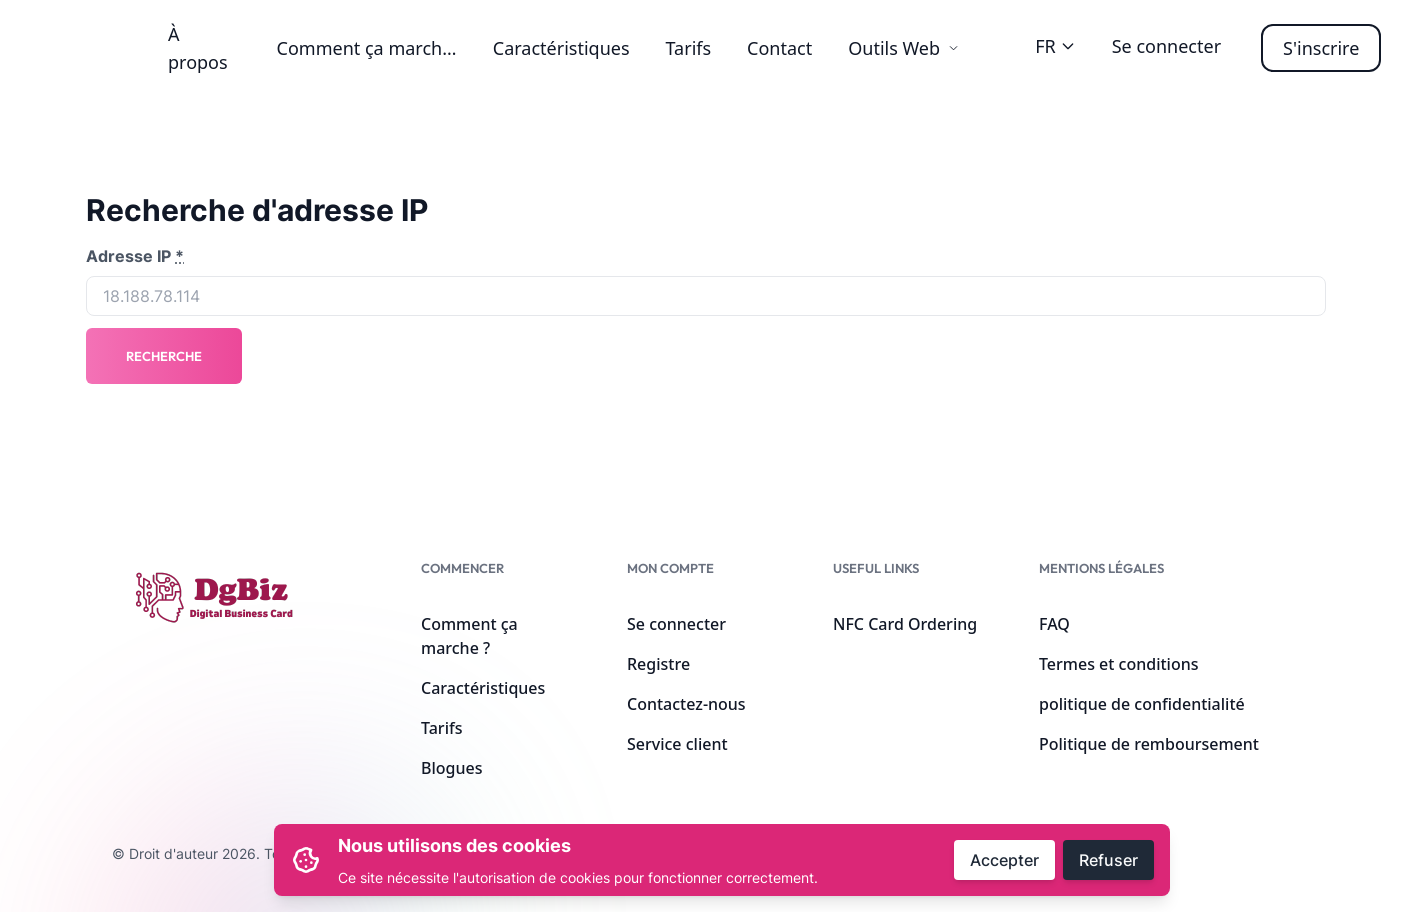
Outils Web (903, 48)
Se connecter (1166, 46)
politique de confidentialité (1142, 704)
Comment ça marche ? (371, 48)
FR (1055, 46)
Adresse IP (135, 256)
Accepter (1004, 860)
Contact (779, 48)
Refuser (1108, 860)
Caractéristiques (561, 48)
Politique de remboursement (1149, 744)
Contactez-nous (686, 704)
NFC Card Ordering (905, 624)
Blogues (451, 768)
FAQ (1054, 624)
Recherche (164, 356)
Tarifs (689, 48)
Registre (658, 664)
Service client (677, 744)
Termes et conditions (1119, 664)
